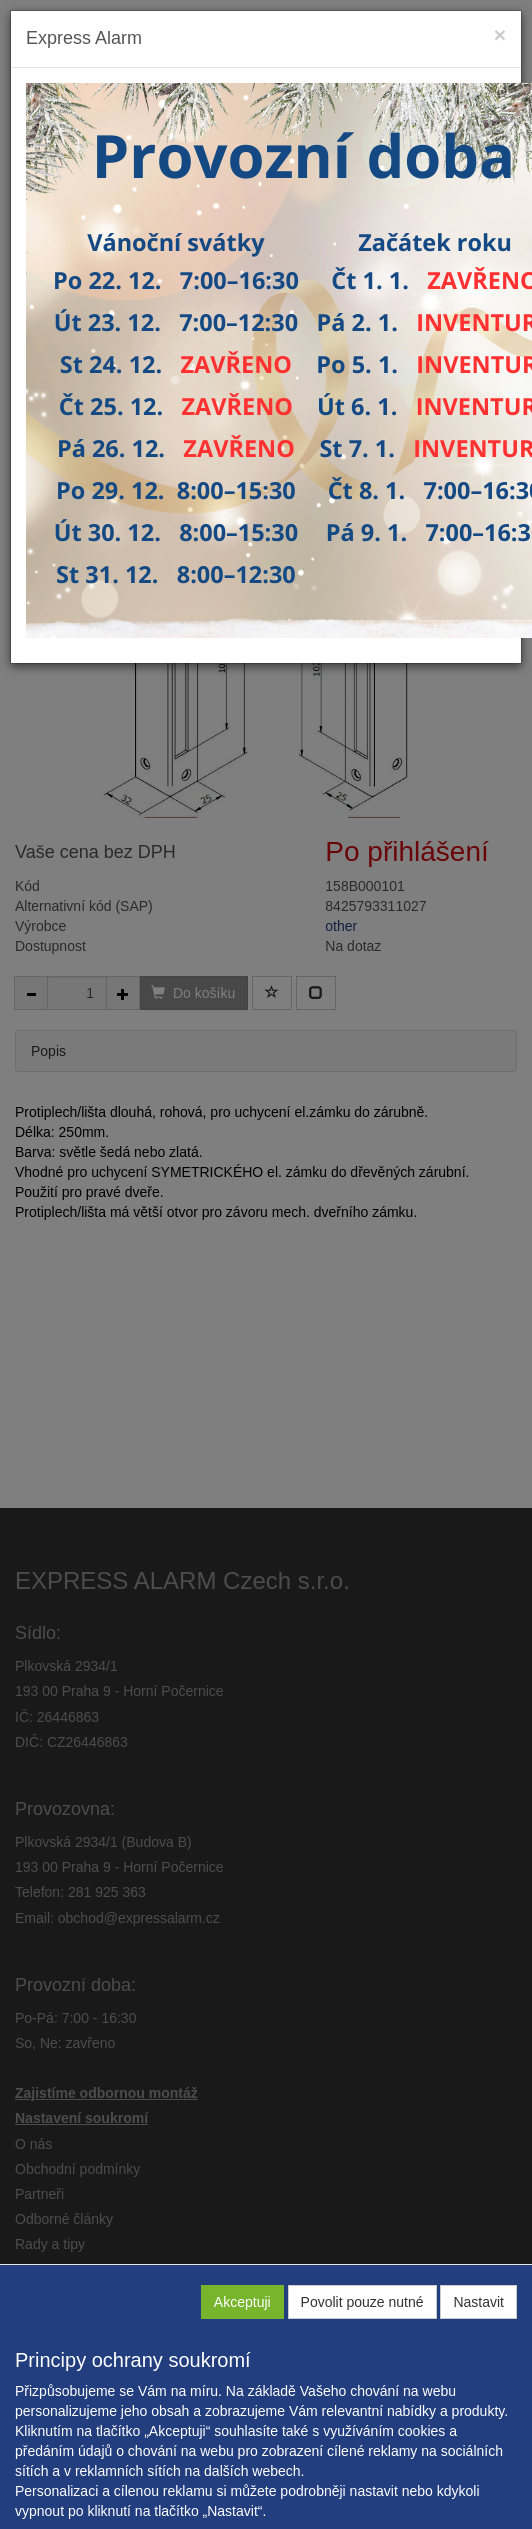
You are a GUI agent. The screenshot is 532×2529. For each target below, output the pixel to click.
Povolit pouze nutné (362, 2302)
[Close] (500, 34)
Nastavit (478, 2302)
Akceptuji (242, 2302)
